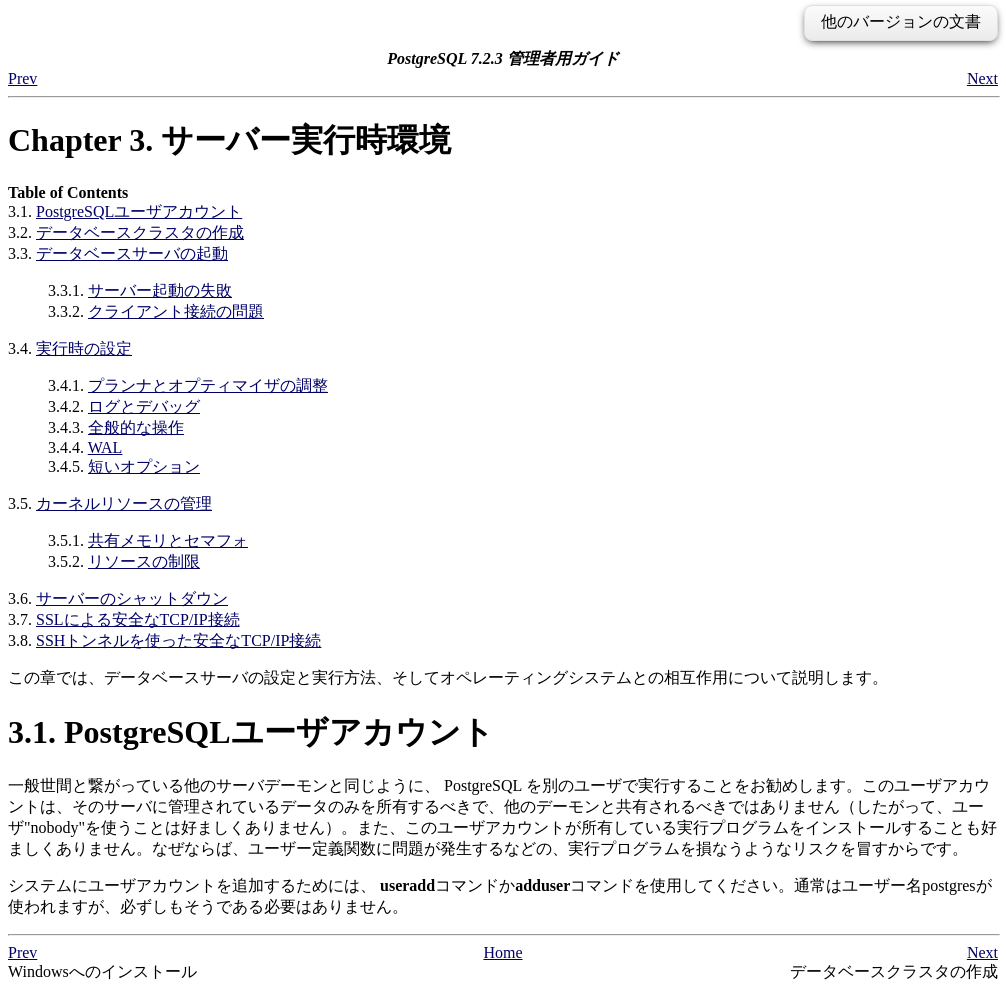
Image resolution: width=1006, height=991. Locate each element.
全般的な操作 (136, 427)
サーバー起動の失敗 (160, 290)
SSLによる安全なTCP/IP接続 (138, 619)
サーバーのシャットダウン (132, 598)
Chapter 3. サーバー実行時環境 (229, 140)
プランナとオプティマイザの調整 (208, 385)
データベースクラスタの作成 (140, 232)
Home (502, 952)
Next (982, 78)
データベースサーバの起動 (132, 253)
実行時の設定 (84, 348)
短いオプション (144, 466)
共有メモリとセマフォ (168, 540)
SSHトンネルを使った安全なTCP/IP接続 (178, 640)
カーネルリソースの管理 (124, 503)
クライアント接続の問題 (176, 311)
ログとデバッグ (144, 406)
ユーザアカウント (139, 211)
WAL (105, 447)
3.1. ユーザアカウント (251, 732)
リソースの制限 (144, 561)
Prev (22, 78)
